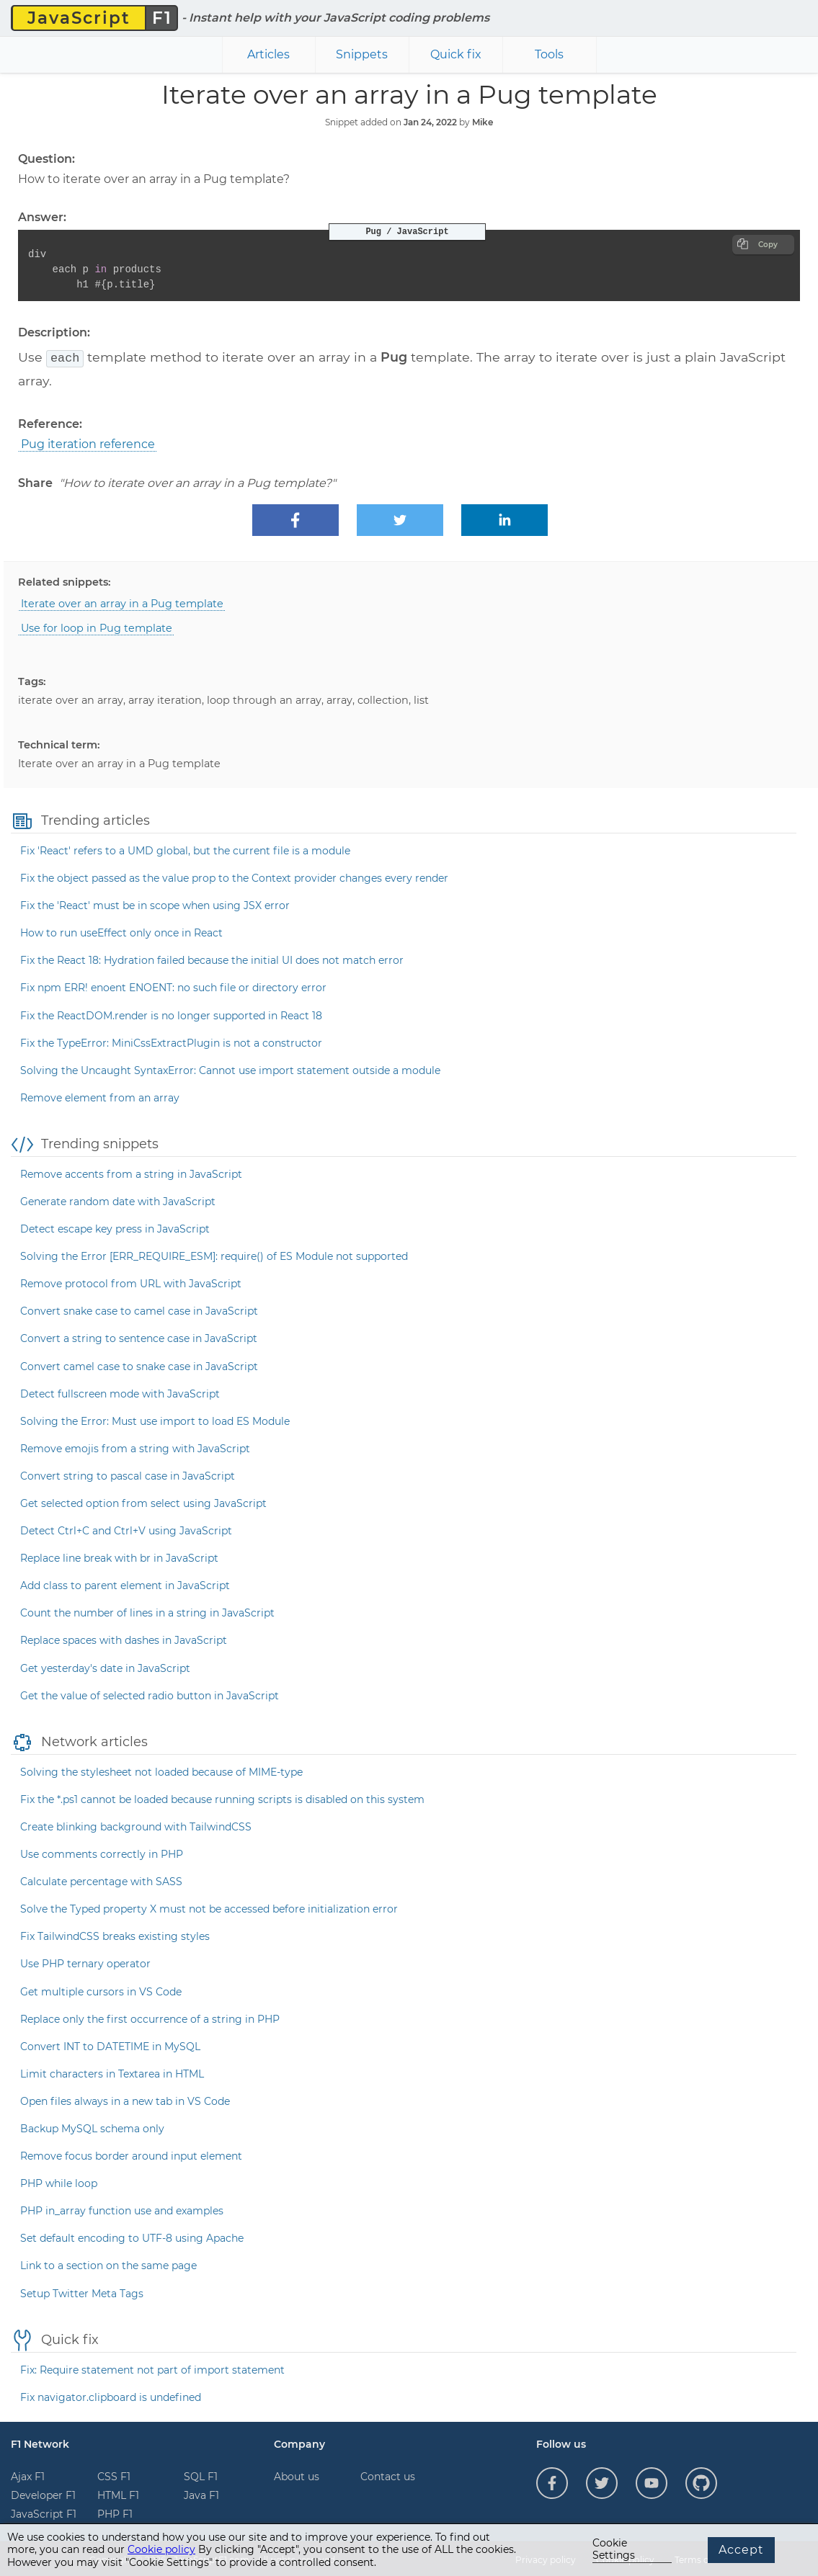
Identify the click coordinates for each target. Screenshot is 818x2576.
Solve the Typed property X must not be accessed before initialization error (209, 1907)
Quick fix (455, 54)
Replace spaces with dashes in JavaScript (123, 1638)
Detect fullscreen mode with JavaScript (120, 1392)
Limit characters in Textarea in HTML (112, 2072)
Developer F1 (43, 2493)
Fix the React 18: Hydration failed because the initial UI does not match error (212, 958)
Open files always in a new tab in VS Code (125, 2099)
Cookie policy (161, 2549)
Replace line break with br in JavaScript (119, 1556)
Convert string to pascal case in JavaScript (127, 1474)
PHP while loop (58, 2181)
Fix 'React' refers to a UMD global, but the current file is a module (185, 849)
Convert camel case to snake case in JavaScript (139, 1365)
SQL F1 (201, 2475)
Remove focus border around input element (131, 2154)
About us (296, 2475)
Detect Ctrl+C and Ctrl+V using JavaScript (126, 1529)
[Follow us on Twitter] (602, 2481)
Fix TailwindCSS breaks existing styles (115, 1934)
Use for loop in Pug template (96, 626)
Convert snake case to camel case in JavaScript (139, 1309)
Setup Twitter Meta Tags (81, 2292)
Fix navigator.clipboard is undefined (110, 2395)
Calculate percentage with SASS (101, 1880)
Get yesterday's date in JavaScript (105, 1666)
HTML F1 (118, 2493)
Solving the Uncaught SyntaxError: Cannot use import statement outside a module (230, 1069)
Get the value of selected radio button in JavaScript (149, 1694)
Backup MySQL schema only (92, 2127)
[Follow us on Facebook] (552, 2481)
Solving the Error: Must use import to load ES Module (155, 1419)
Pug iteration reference (88, 443)
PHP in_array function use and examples (121, 2209)
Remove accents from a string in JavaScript (131, 1172)
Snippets (362, 54)
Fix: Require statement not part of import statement (152, 2368)
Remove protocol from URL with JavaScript (130, 1282)
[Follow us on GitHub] (701, 2481)
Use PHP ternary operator (85, 1962)
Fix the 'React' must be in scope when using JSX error (155, 904)
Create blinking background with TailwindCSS (136, 1825)
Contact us (387, 2475)
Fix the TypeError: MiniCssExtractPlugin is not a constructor (171, 1041)
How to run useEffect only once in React (121, 931)
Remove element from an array (99, 1096)
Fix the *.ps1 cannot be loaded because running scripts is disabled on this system (222, 1798)
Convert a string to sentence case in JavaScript (138, 1337)
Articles (268, 54)
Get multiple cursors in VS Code (101, 1990)
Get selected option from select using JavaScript (143, 1501)
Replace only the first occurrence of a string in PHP (150, 2017)
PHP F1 (115, 2512)
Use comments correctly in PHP (101, 1852)
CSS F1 (113, 2475)
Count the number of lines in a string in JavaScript (147, 1611)
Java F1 (201, 2493)
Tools (549, 54)
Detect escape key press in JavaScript (115, 1227)
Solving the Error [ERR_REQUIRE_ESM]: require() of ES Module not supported (214, 1254)
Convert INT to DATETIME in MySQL (110, 2045)
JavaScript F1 (43, 2512)
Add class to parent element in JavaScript (125, 1584)
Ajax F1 (28, 2475)
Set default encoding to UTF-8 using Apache (132, 2236)
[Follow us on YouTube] (651, 2481)
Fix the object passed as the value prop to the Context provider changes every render (234, 876)
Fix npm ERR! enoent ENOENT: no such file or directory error (173, 986)
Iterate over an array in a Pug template (122, 602)
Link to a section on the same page (108, 2264)
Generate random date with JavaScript (117, 1200)
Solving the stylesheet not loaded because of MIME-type (161, 1770)
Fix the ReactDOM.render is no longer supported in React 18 (171, 1014)
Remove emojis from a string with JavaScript (135, 1447)
